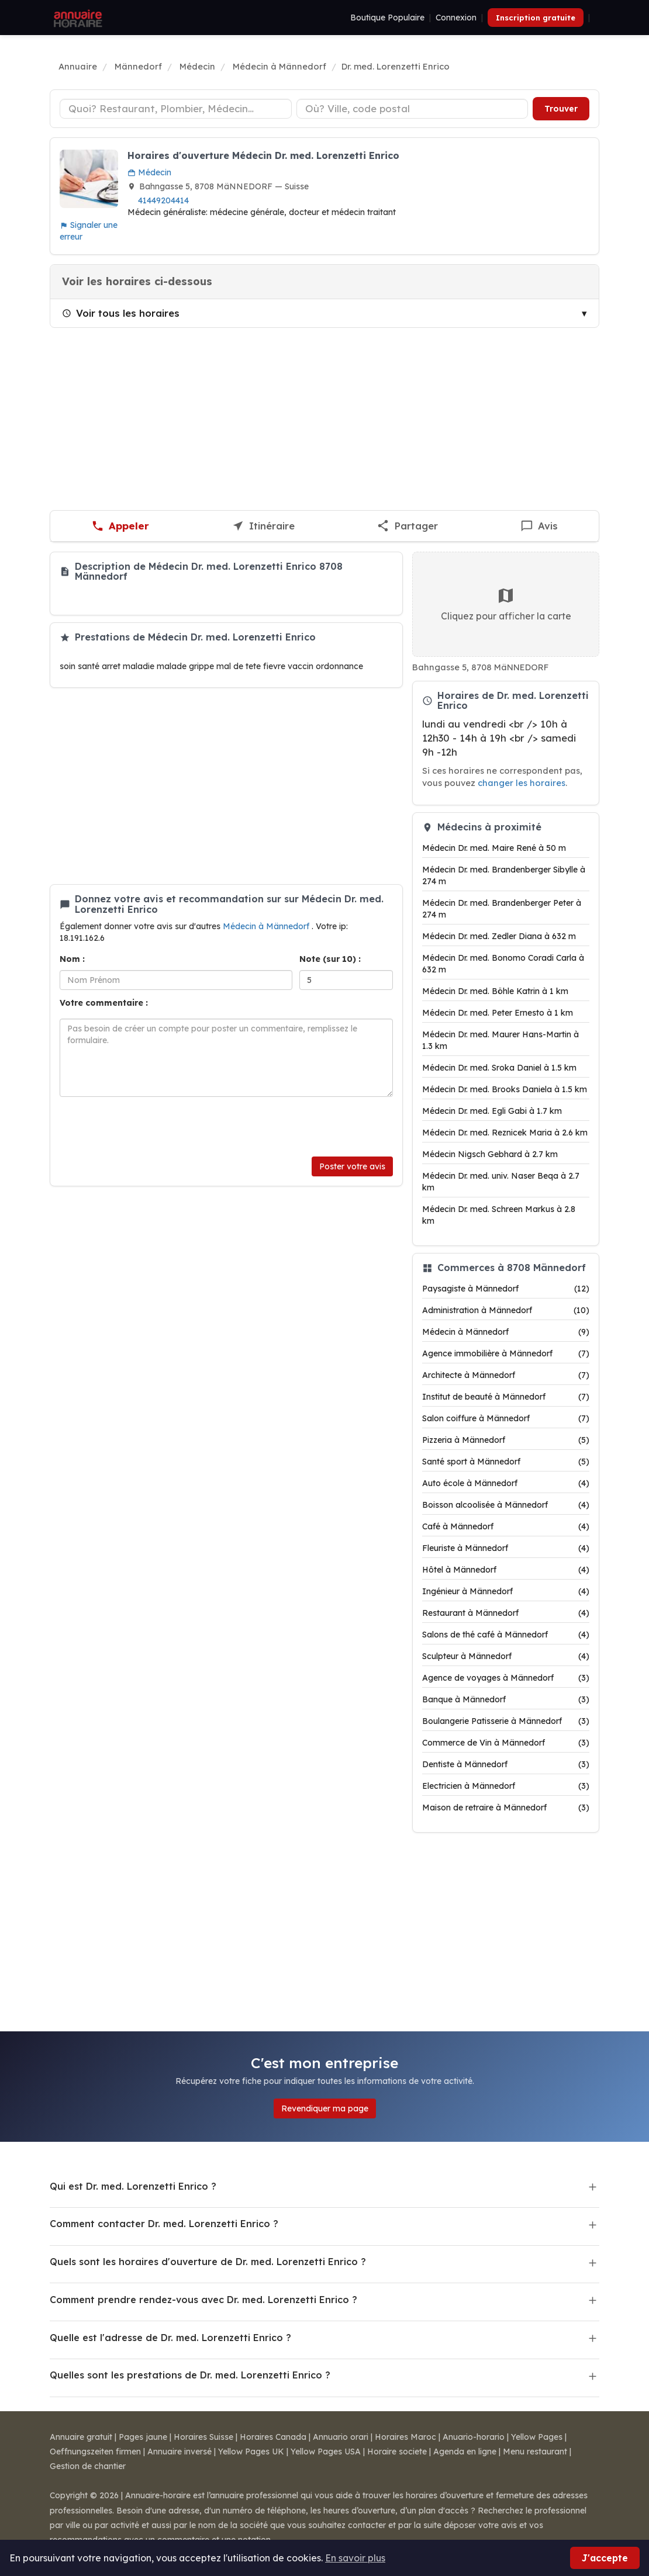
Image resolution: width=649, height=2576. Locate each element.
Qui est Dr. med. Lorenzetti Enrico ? (133, 2186)
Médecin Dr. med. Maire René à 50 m (494, 848)
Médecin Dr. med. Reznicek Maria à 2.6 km (505, 1132)
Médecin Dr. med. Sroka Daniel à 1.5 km (499, 1067)
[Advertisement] (324, 419)
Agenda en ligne (464, 2451)
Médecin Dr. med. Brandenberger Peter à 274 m (501, 909)
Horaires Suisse (203, 2437)
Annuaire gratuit (81, 2437)
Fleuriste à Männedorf (505, 1548)
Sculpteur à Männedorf (505, 1656)
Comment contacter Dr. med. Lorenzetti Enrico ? (164, 2223)
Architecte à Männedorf (505, 1375)
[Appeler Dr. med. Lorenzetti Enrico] (120, 526)
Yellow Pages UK (251, 2451)
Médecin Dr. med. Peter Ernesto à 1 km (497, 1012)
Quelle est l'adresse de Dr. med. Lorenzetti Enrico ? (170, 2337)
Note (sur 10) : (330, 959)
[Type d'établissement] (176, 109)
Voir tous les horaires (120, 313)
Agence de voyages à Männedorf (505, 1678)
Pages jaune (143, 2437)
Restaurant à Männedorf (505, 1613)
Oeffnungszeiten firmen (95, 2451)
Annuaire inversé (179, 2451)
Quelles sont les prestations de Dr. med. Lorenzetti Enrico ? (190, 2375)
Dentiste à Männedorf (505, 1764)
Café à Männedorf (505, 1526)
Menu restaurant (535, 2451)
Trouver (561, 108)
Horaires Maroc (405, 2437)
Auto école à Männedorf (505, 1483)
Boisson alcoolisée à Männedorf (505, 1505)
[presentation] (148, 1126)
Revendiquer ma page (324, 2108)
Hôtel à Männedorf (505, 1570)
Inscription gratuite (535, 17)
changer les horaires (521, 782)
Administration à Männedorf (505, 1310)
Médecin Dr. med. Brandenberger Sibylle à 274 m (503, 875)
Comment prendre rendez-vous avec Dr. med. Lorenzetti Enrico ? (203, 2299)
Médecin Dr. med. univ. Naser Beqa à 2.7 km (500, 1182)
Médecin (149, 172)
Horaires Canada (273, 2437)
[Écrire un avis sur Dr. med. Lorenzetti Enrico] (539, 526)
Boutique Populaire (387, 17)
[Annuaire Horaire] (76, 17)
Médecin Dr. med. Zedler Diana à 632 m (499, 936)
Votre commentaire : (104, 1003)
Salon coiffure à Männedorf (505, 1418)
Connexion (456, 17)
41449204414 (163, 200)
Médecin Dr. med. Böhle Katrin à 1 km (495, 991)
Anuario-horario (474, 2437)
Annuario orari (340, 2437)
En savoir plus (355, 2558)
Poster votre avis (352, 1166)
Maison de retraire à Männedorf (505, 1807)
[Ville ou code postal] (412, 109)
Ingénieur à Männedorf (505, 1591)
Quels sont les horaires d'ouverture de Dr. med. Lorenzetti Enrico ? (208, 2261)
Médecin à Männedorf (267, 926)
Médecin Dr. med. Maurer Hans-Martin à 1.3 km (500, 1040)
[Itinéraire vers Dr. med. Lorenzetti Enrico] (263, 526)
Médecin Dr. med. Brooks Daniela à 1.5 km (504, 1089)
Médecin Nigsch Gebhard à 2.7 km (490, 1154)
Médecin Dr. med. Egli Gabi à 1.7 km (492, 1111)
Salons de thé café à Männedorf (505, 1634)
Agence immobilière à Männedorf (505, 1353)
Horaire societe (397, 2451)
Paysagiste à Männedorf (505, 1288)
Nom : (72, 959)
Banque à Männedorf (505, 1699)
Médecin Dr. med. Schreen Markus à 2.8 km (498, 1215)
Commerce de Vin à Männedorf (505, 1743)
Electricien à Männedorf (505, 1786)
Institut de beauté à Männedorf (505, 1397)
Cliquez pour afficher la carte (506, 604)
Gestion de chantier (88, 2466)
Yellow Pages (536, 2437)
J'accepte (605, 2558)
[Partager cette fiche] (407, 526)
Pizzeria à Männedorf (505, 1440)
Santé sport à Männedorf (505, 1461)
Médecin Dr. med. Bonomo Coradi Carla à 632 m (503, 964)
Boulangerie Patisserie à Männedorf (505, 1721)
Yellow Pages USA (326, 2451)
